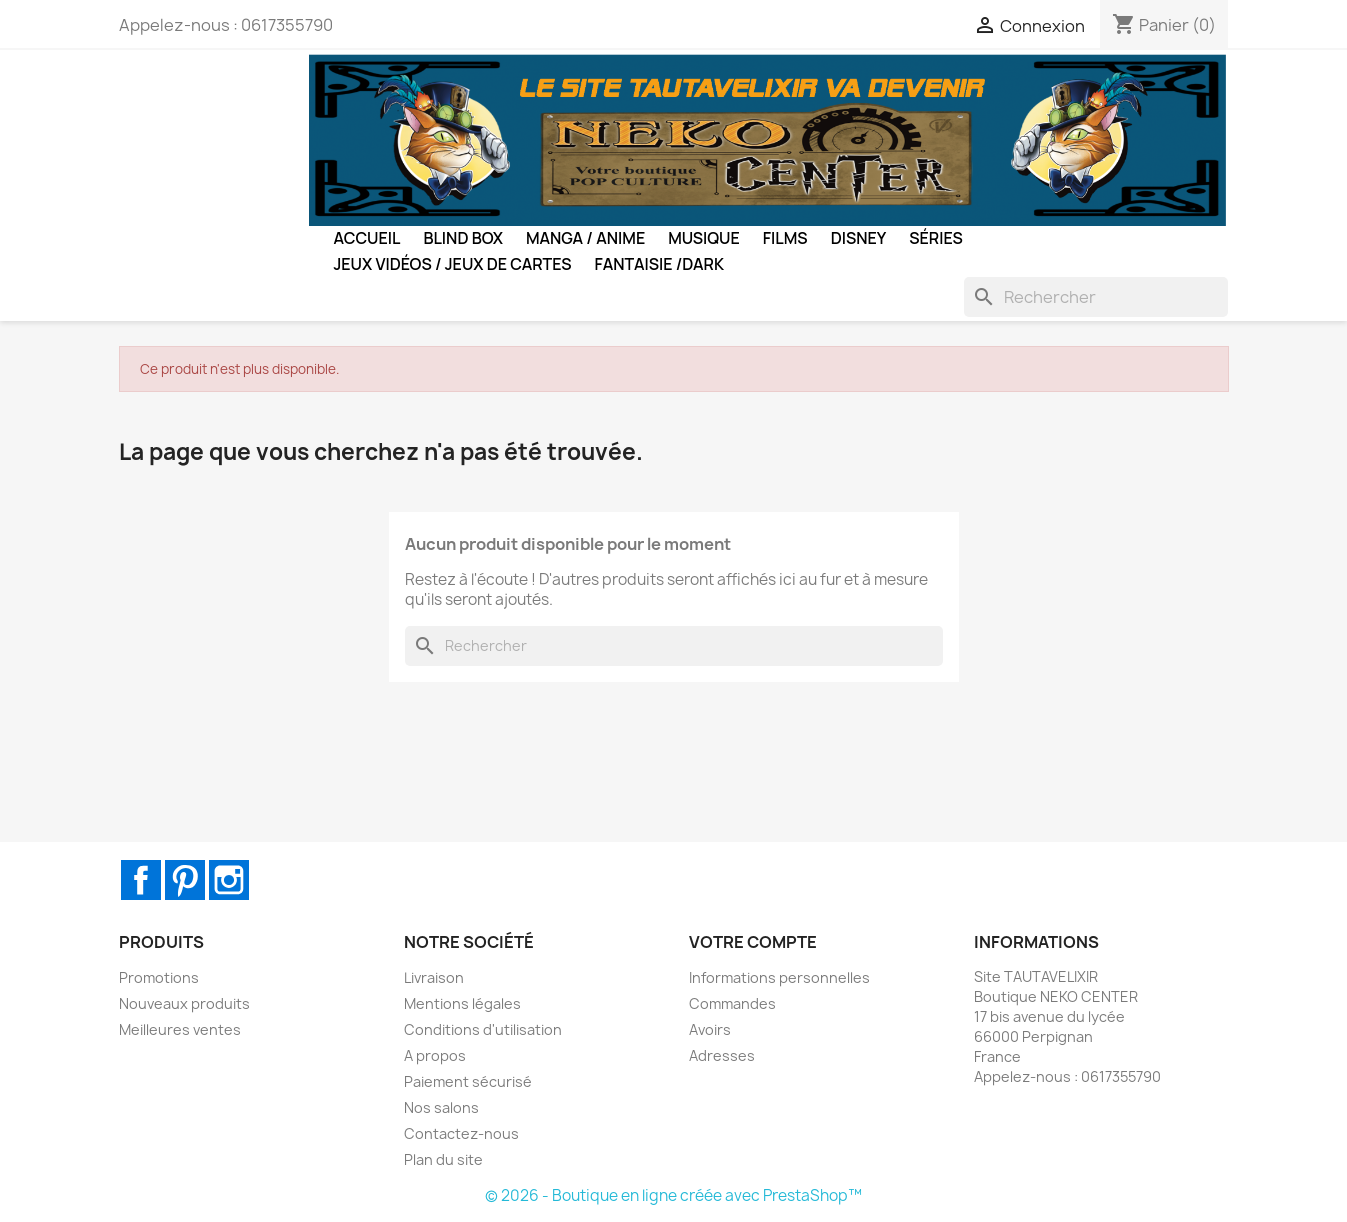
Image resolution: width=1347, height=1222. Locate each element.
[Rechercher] (1096, 297)
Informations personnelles (779, 977)
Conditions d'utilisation (483, 1029)
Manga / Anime (585, 238)
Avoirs (710, 1029)
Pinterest (185, 880)
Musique (704, 238)
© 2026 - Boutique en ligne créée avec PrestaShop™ (673, 1195)
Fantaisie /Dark (659, 264)
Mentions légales (462, 1003)
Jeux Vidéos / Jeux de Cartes (453, 264)
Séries (936, 238)
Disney (859, 238)
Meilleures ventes (180, 1029)
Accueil (367, 238)
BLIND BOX (462, 238)
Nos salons (441, 1107)
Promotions (159, 977)
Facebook (141, 880)
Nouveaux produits (184, 1003)
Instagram (229, 880)
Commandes (732, 1003)
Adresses (722, 1055)
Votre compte (753, 942)
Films (785, 238)
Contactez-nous (461, 1133)
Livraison (434, 977)
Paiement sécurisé (468, 1081)
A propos (435, 1055)
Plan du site (443, 1159)
